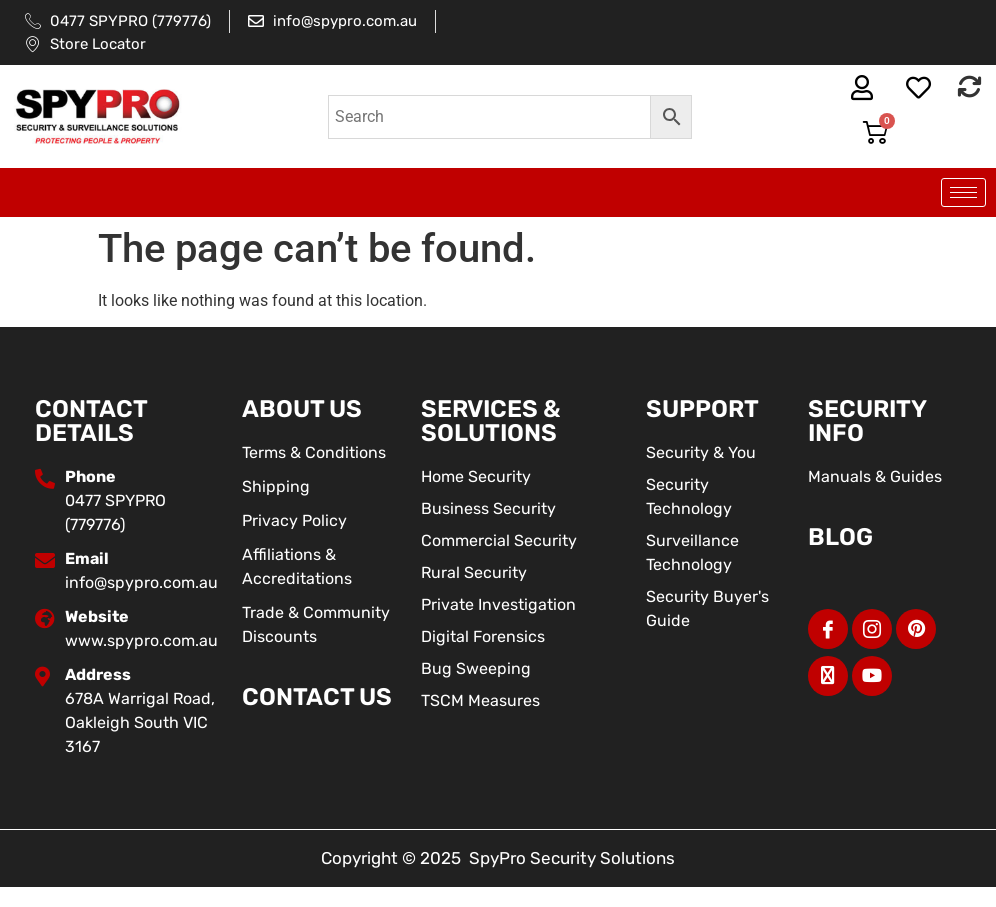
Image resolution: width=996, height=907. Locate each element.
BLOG (840, 537)
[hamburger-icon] (963, 192)
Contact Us (317, 697)
